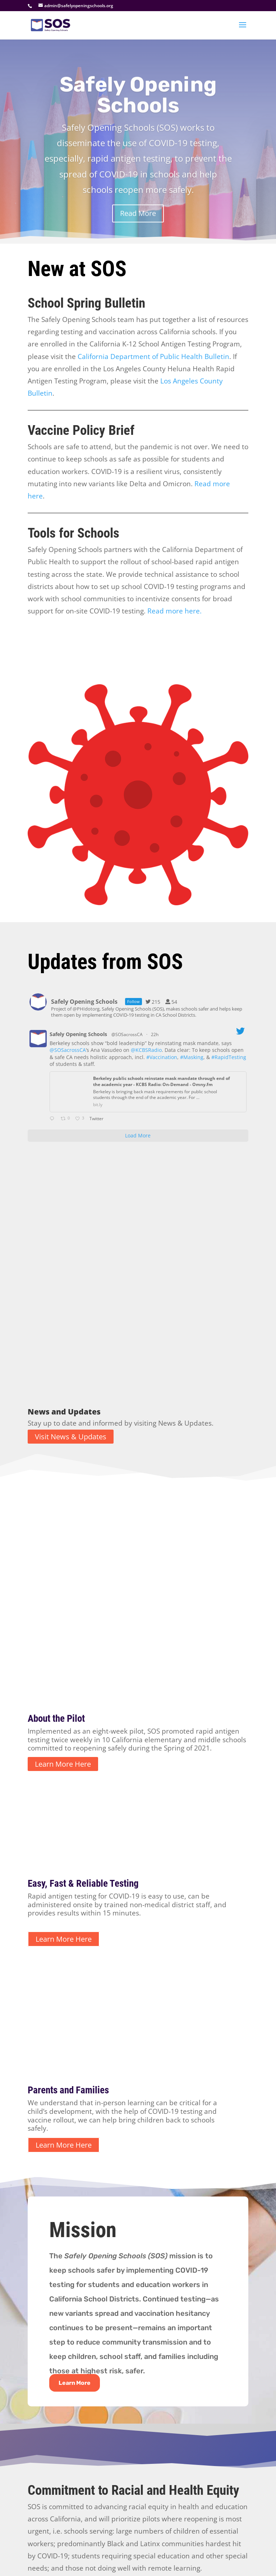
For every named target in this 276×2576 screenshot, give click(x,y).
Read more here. (174, 611)
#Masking (191, 1057)
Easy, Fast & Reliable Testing (83, 1697)
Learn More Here (63, 1577)
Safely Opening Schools (138, 106)
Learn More (75, 2196)
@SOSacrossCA (127, 1034)
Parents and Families (68, 1903)
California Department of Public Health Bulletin (153, 356)
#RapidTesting (228, 1057)
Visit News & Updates (70, 1325)
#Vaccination (161, 1057)
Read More (138, 224)
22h (155, 1034)
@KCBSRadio (146, 1049)
